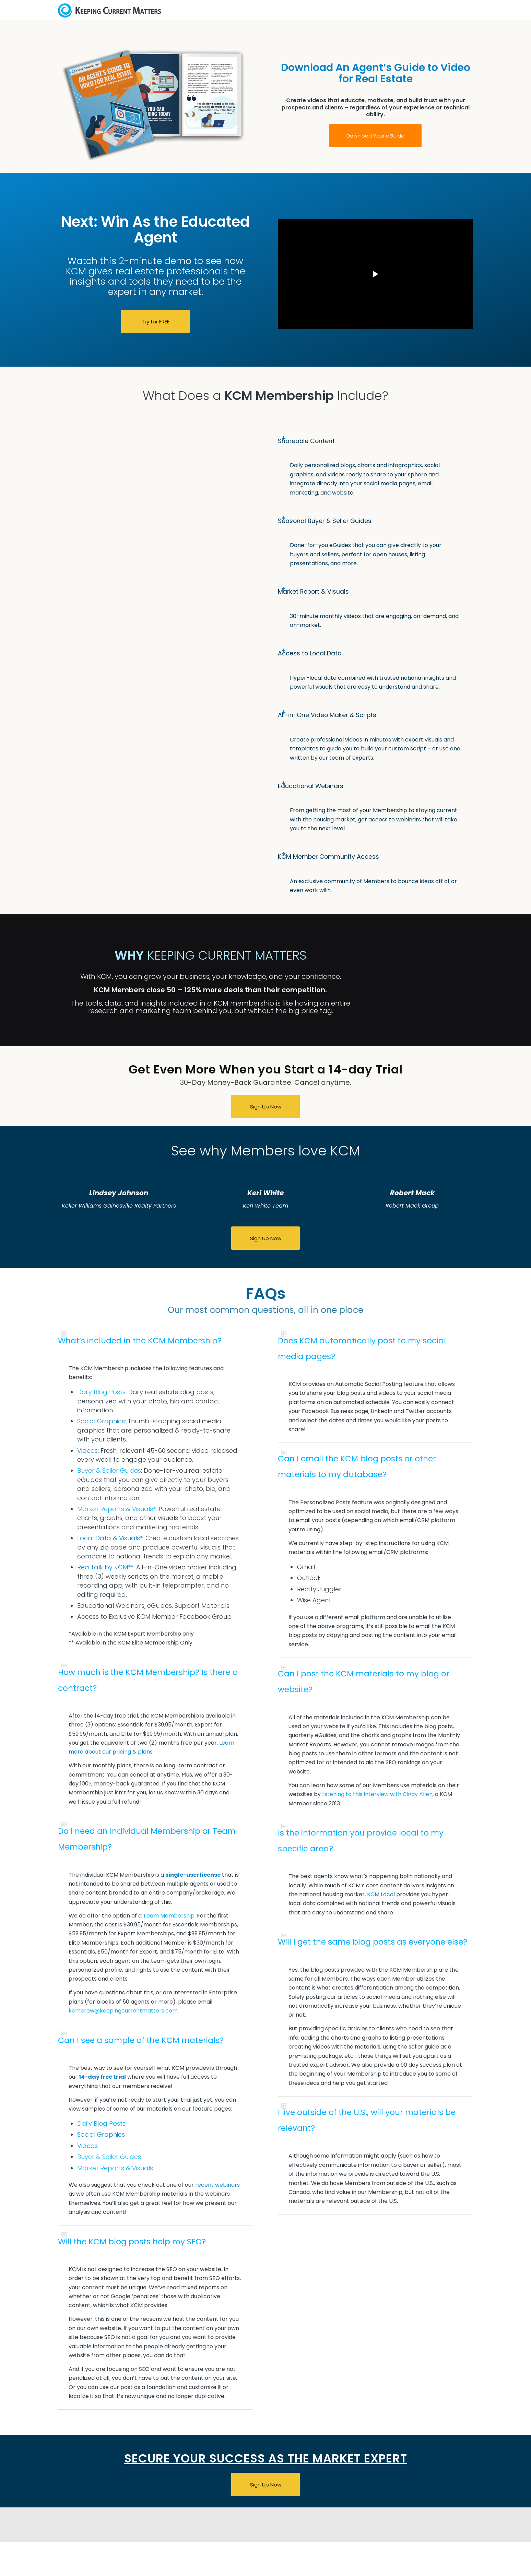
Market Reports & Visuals (115, 2168)
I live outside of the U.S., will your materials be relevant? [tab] (367, 2119)
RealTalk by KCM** (105, 1567)
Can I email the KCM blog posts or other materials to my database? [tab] (357, 1465)
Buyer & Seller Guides (109, 1470)
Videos (87, 1450)
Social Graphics (101, 1421)
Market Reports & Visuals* (116, 1509)
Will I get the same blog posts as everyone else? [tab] (372, 1940)
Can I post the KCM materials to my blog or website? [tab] (363, 1680)
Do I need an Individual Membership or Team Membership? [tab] (147, 1837)
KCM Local (381, 1894)
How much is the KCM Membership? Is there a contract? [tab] (148, 1679)
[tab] (375, 441)
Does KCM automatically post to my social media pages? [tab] (362, 1347)
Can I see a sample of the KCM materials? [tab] (141, 2039)
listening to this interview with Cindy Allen (377, 1794)
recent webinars (217, 2185)
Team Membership (168, 1916)
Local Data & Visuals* (110, 1538)
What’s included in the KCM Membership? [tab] (140, 1339)
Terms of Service (349, 2570)
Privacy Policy (303, 2570)
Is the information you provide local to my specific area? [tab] (361, 1839)
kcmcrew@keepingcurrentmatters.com (123, 2011)
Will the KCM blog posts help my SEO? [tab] (132, 2240)
